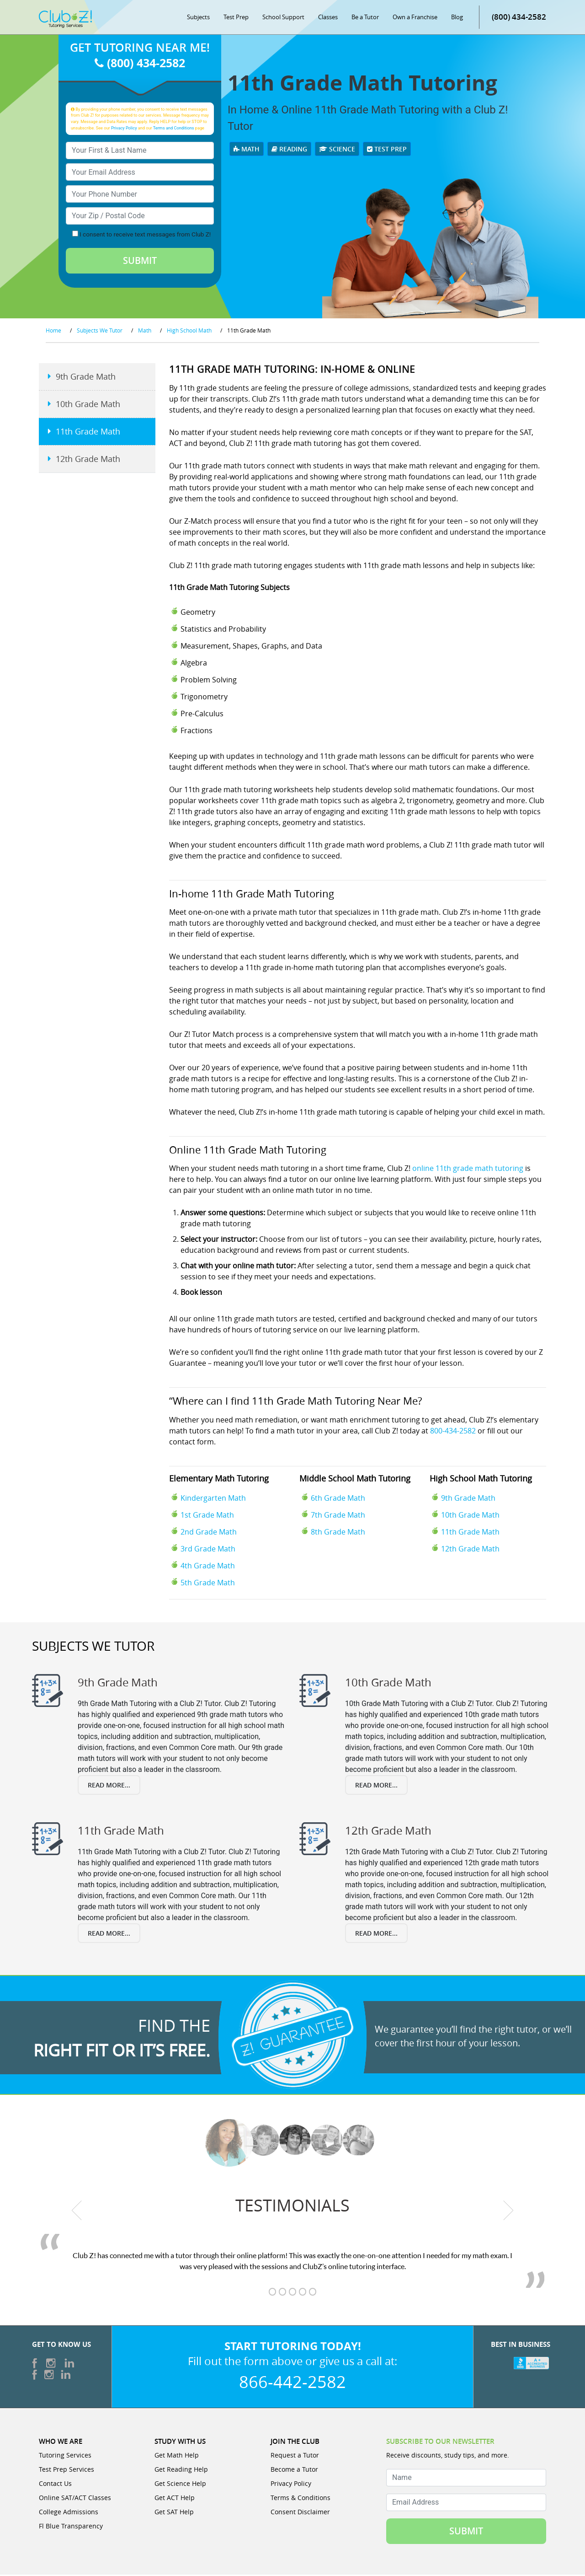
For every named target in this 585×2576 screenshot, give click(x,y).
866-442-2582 (292, 2383)
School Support (283, 18)
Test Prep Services (66, 2470)
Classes (328, 18)
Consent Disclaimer (300, 2513)
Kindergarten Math (213, 1500)
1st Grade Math (207, 1517)
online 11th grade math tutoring (467, 1170)
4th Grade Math (208, 1567)
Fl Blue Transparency (71, 2527)
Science (337, 150)
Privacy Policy (124, 129)
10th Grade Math (470, 1517)
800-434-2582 (453, 1432)
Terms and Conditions (173, 129)
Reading (289, 150)
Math (247, 150)
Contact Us (55, 2484)
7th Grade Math (338, 1517)
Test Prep (236, 18)
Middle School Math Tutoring (354, 1479)
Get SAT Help (174, 2513)
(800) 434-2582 (519, 18)
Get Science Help (180, 2484)
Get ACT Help (174, 2499)
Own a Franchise (415, 18)
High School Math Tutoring (481, 1479)
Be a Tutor (365, 18)
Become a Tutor (294, 2470)
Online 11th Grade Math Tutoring (247, 1151)
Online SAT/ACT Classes (75, 2499)
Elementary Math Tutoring (219, 1479)
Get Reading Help (181, 2470)
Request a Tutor (295, 2456)
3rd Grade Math (208, 1551)
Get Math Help (176, 2456)
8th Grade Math (338, 1534)
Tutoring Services (65, 2456)
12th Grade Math (470, 1551)
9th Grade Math (468, 1500)
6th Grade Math (338, 1500)
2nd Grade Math (209, 1534)
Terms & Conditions (300, 2499)
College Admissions (68, 2513)
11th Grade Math (470, 1534)
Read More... (109, 1786)
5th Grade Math (208, 1584)
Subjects (198, 18)
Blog (457, 18)
